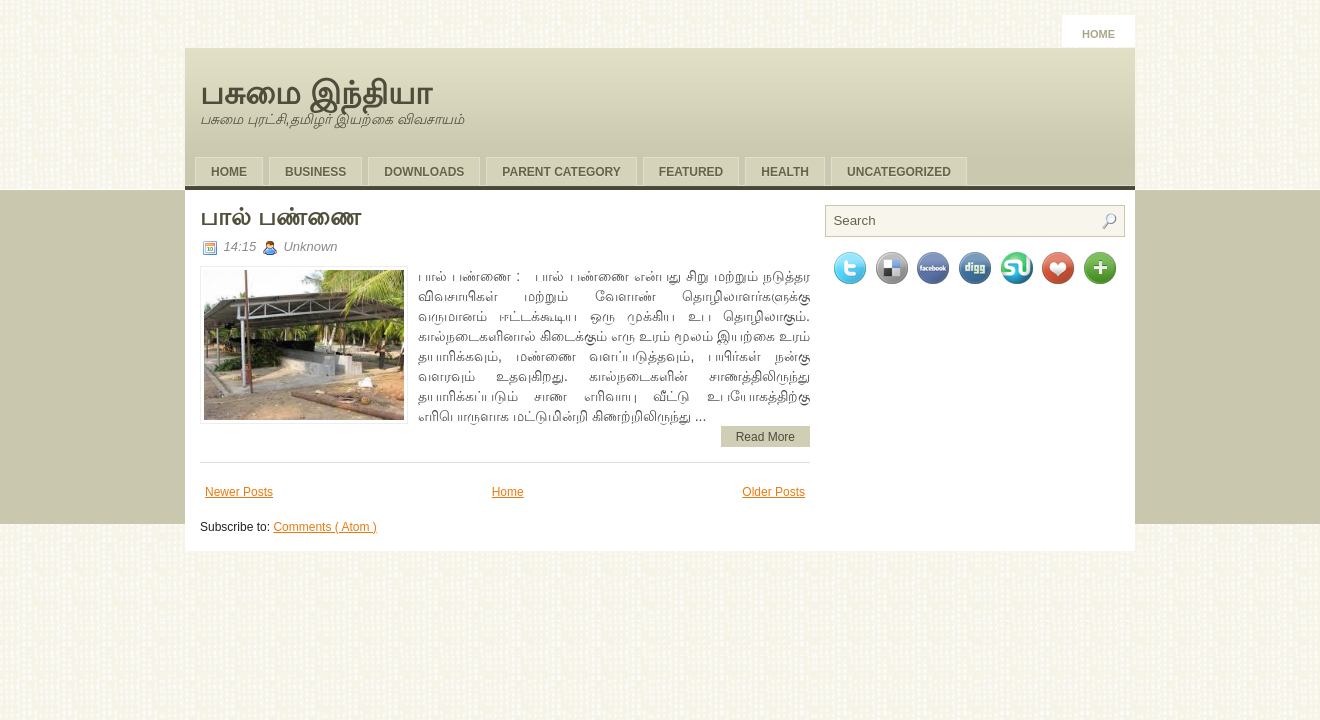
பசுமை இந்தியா (316, 93)
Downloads (424, 172)
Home (1098, 34)
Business (315, 172)
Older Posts (773, 492)
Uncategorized (899, 172)
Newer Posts (239, 492)
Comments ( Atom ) (324, 527)
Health (785, 172)
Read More (765, 437)
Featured (691, 172)
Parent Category (561, 172)
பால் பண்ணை (280, 216)
